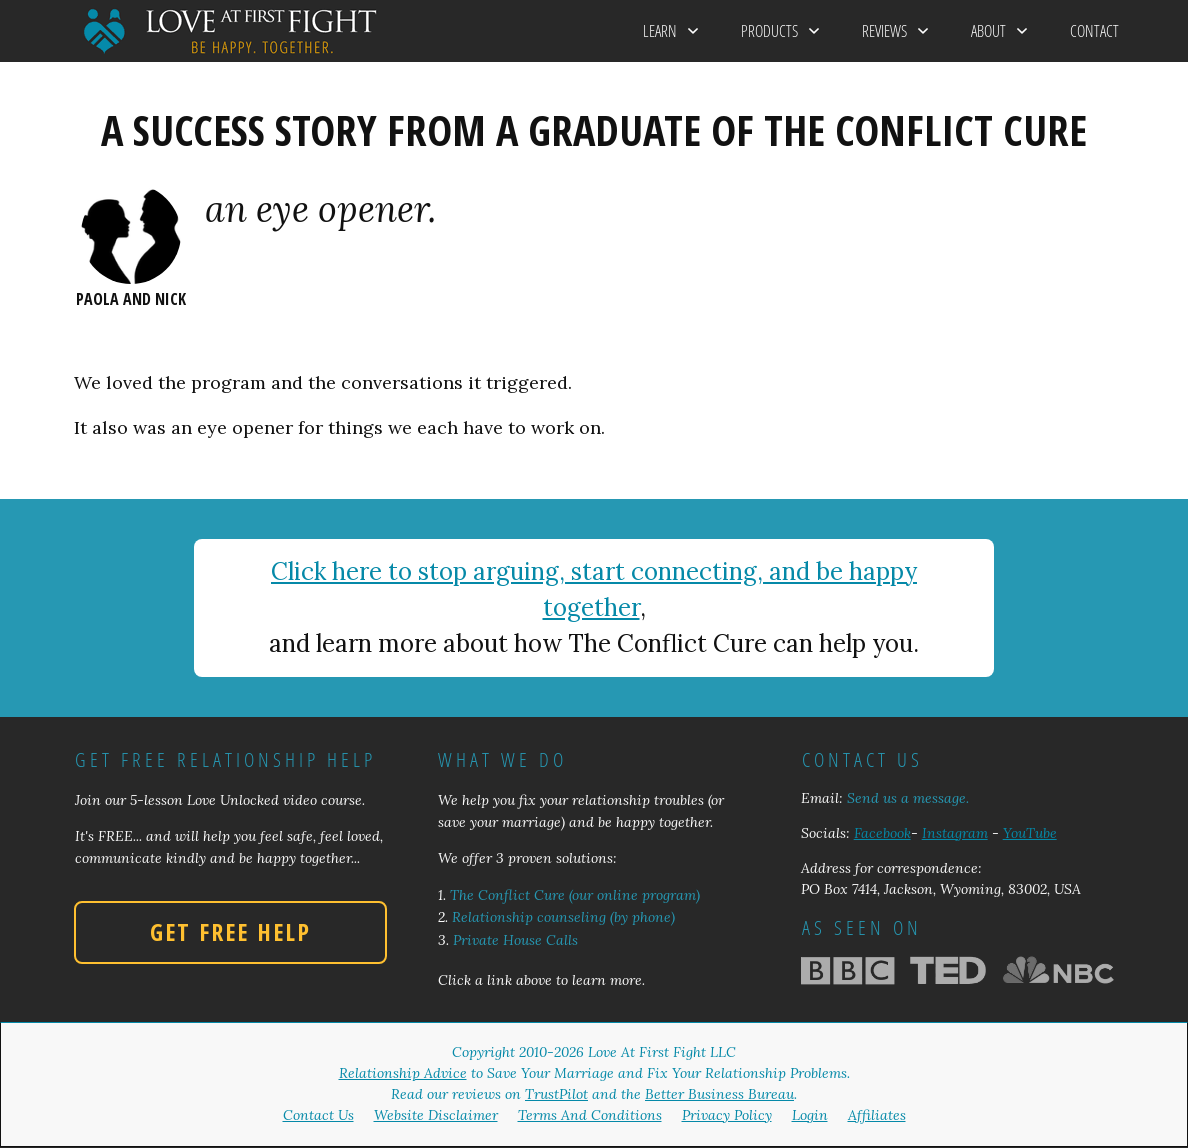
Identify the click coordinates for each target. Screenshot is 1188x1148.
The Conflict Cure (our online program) (575, 895)
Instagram (955, 833)
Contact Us (318, 1115)
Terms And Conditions (590, 1115)
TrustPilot (556, 1094)
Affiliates (877, 1115)
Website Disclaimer (436, 1115)
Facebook (882, 833)
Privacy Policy (727, 1115)
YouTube (1030, 833)
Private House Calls (515, 940)
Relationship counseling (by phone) (563, 917)
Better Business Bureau (719, 1094)
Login (810, 1115)
